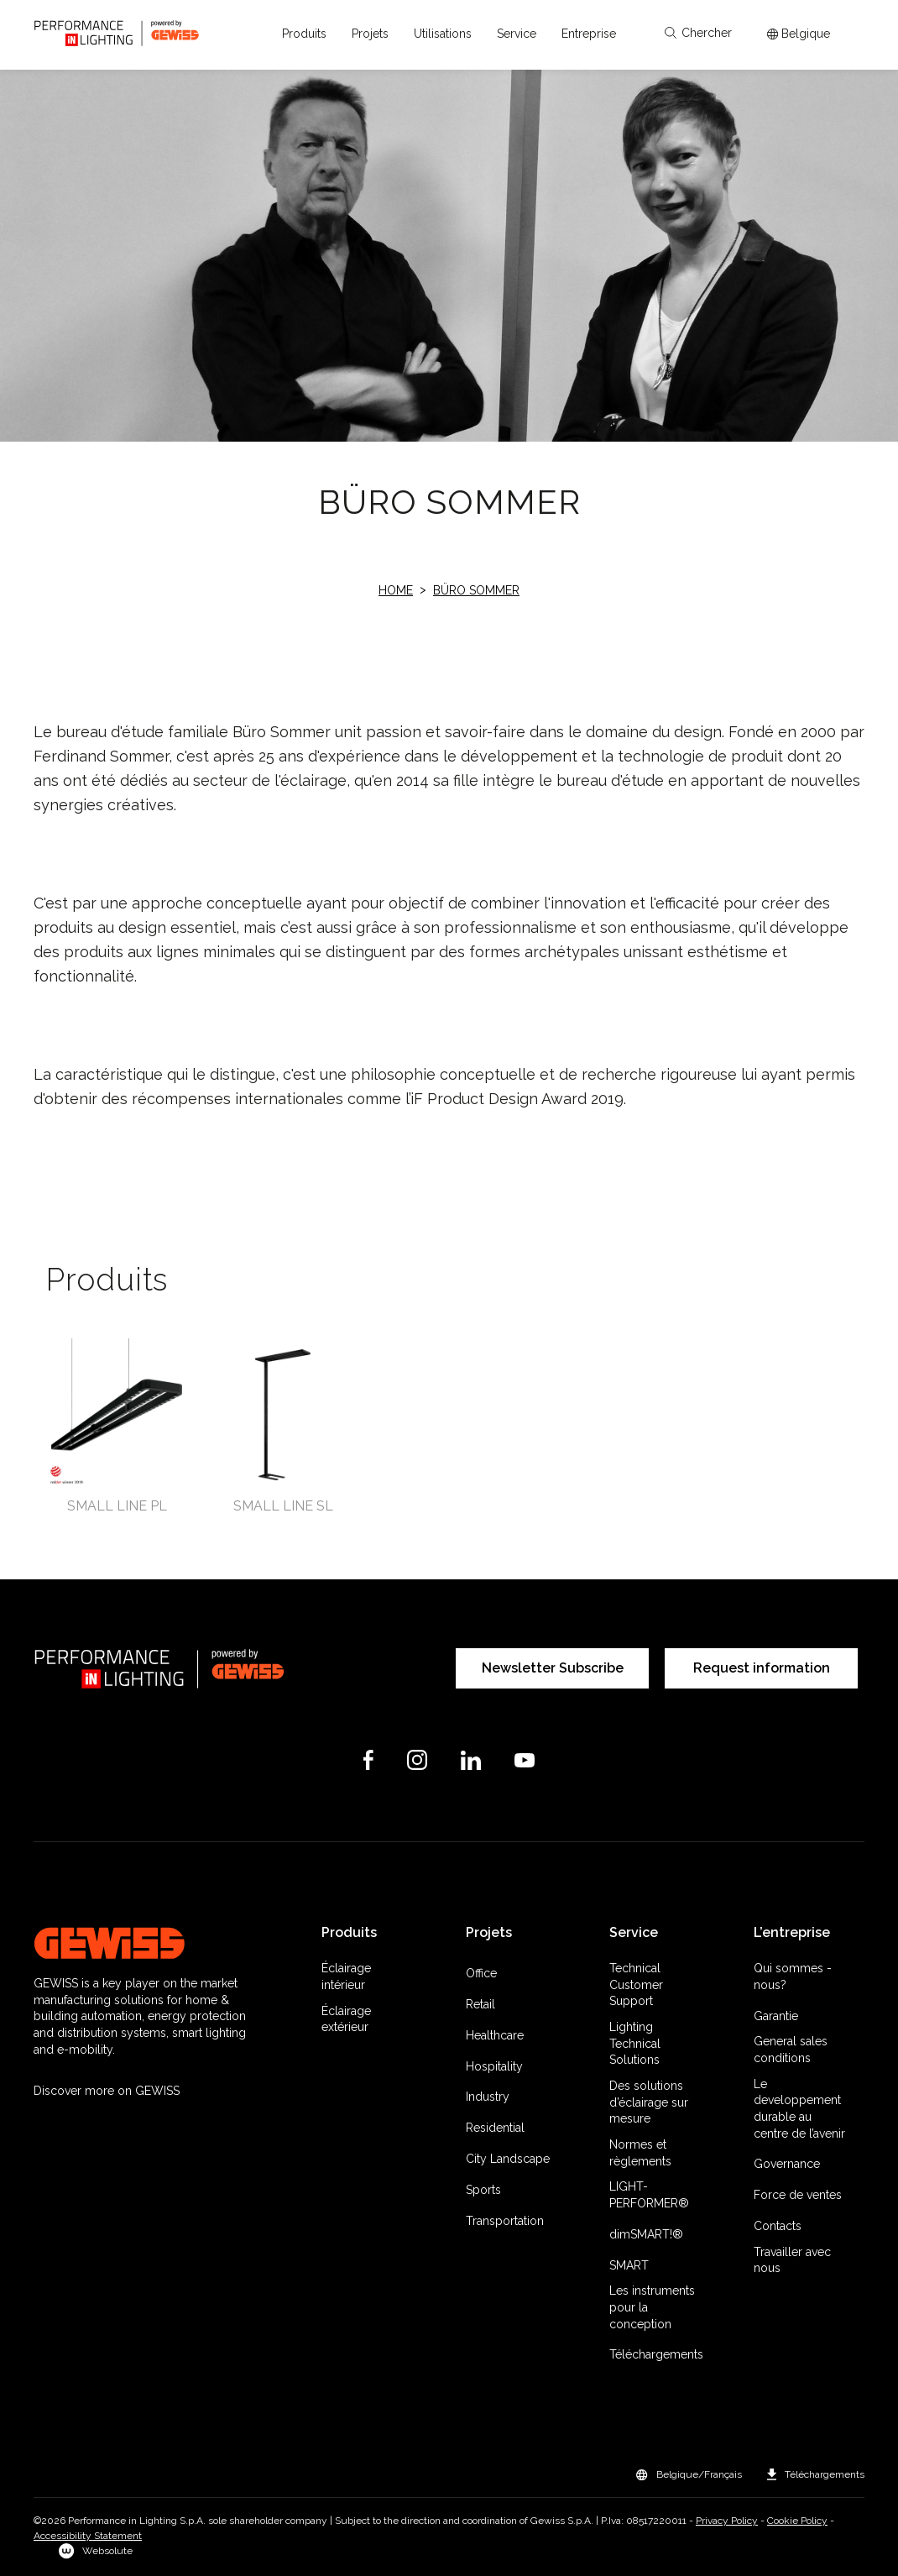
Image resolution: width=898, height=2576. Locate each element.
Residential (495, 2127)
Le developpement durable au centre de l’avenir (799, 2108)
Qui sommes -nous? (793, 1976)
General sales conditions (791, 2049)
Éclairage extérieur (346, 2019)
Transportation (505, 2221)
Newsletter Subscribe (553, 1668)
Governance (787, 2163)
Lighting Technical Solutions (634, 2043)
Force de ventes (798, 2195)
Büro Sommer (476, 590)
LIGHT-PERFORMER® (649, 2195)
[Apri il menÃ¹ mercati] (798, 34)
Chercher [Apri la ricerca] (698, 32)
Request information (761, 1668)
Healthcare (495, 2035)
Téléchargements (656, 2354)
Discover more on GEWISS (107, 2090)
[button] (304, 33)
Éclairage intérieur (346, 1976)
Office (481, 1973)
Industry (487, 2096)
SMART (629, 2265)
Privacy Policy (727, 2520)
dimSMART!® (646, 2234)
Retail (480, 2004)
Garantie (776, 2016)
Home (396, 590)
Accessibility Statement (88, 2536)
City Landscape (508, 2158)
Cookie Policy (797, 2520)
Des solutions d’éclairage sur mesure (648, 2102)
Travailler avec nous (792, 2260)
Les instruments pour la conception (652, 2307)
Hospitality (494, 2066)
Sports (483, 2189)
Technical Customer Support (636, 1984)
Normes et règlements (640, 2153)
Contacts (777, 2226)
